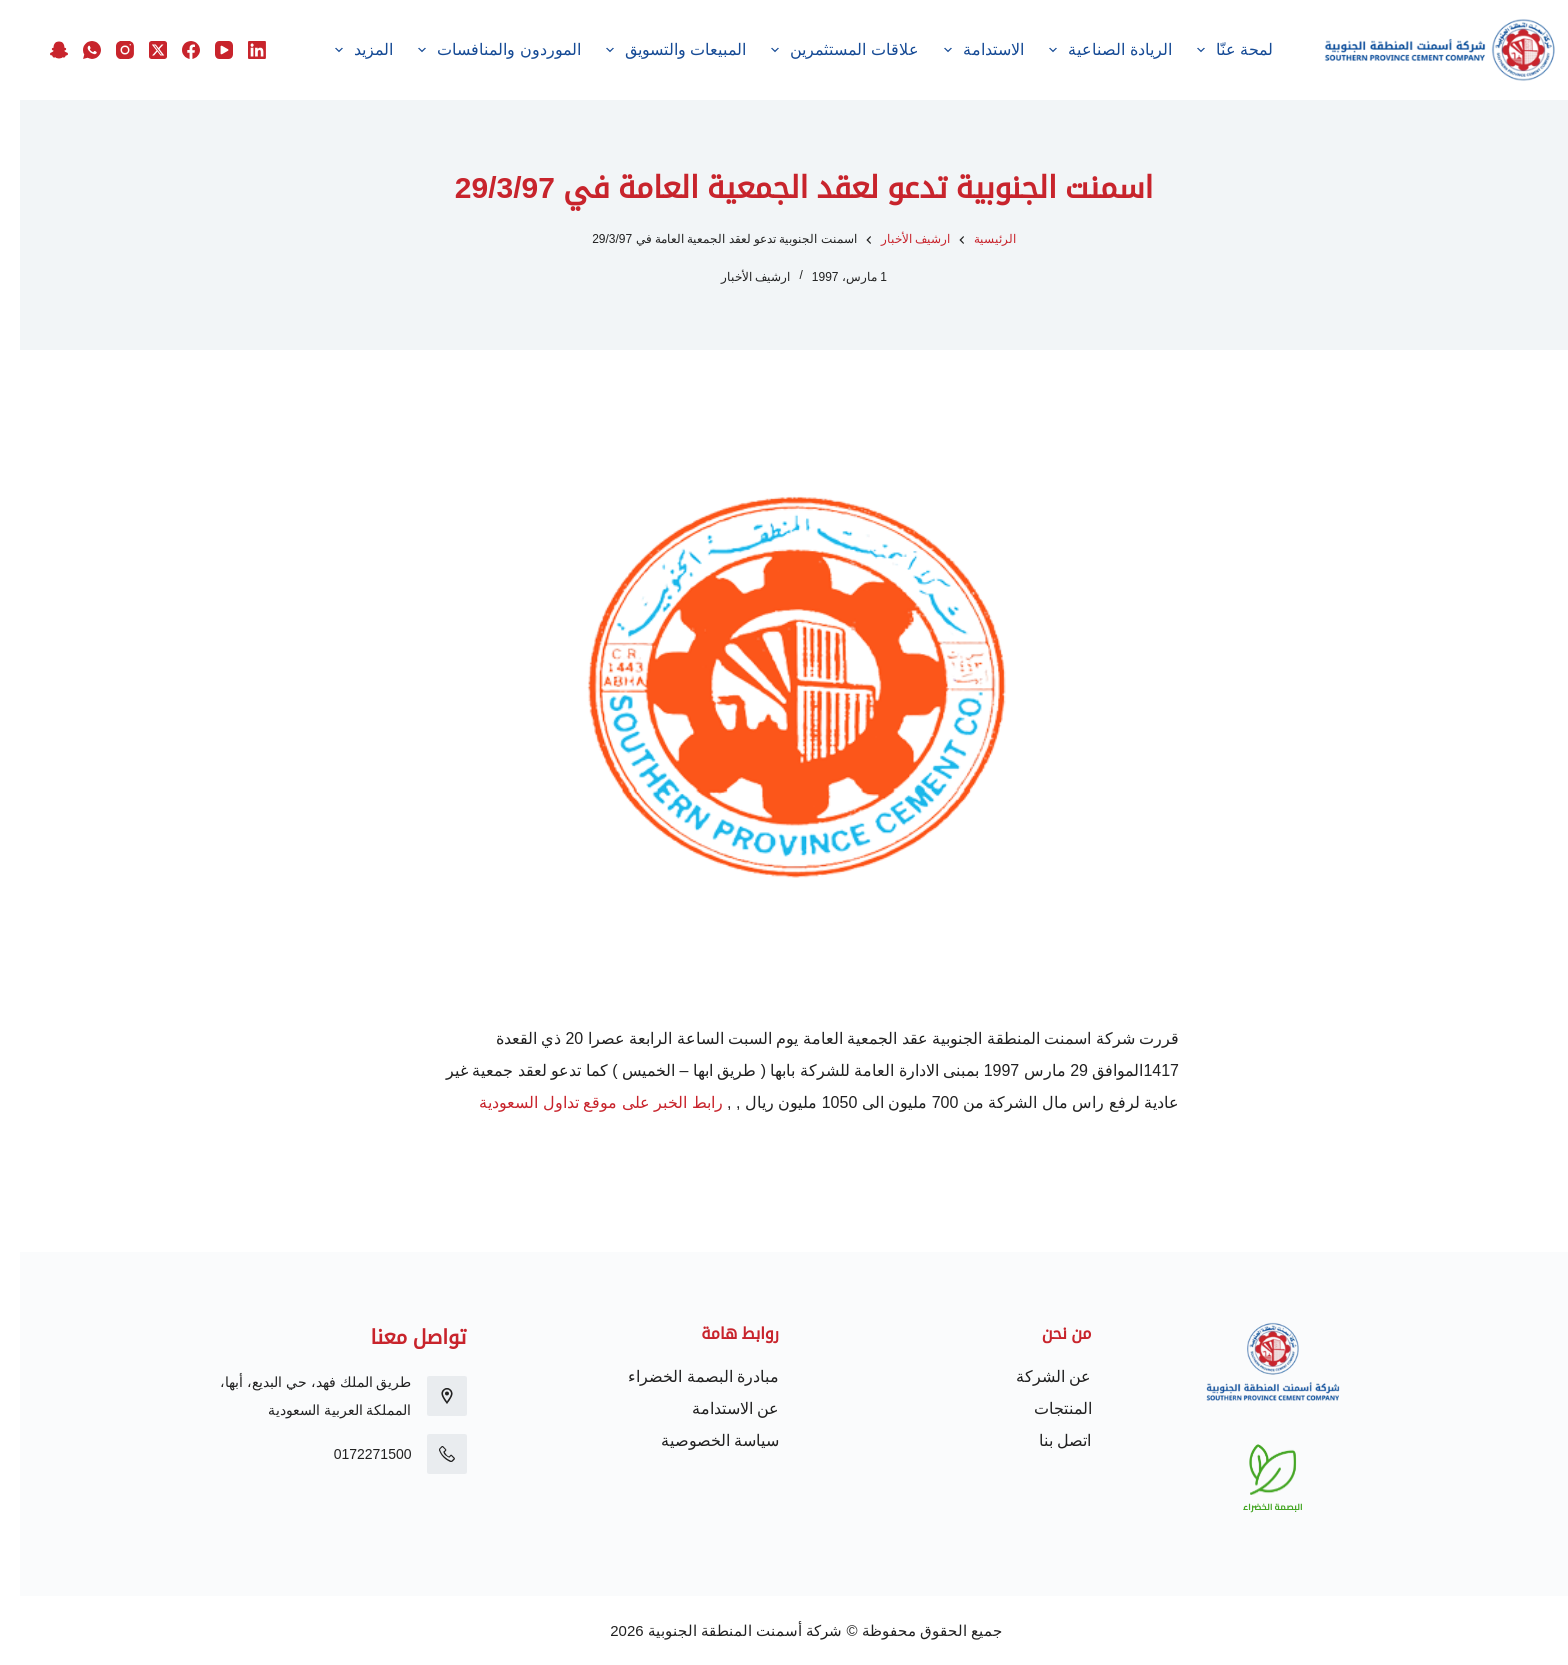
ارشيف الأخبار (735, 277)
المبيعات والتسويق (652, 50)
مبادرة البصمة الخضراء (683, 1376)
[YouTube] (204, 50)
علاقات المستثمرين (821, 50)
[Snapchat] (39, 50)
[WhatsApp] (72, 50)
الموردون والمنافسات (475, 50)
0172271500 (353, 1454)
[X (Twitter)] (138, 50)
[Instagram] (105, 50)
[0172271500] (427, 1454)
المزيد (340, 50)
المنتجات (1043, 1408)
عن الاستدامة (715, 1408)
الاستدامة (960, 50)
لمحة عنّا (1211, 50)
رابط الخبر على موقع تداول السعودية (580, 1102)
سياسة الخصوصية (700, 1440)
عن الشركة (1033, 1376)
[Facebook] (171, 50)
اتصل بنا (1045, 1440)
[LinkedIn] (237, 50)
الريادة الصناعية (1087, 50)
